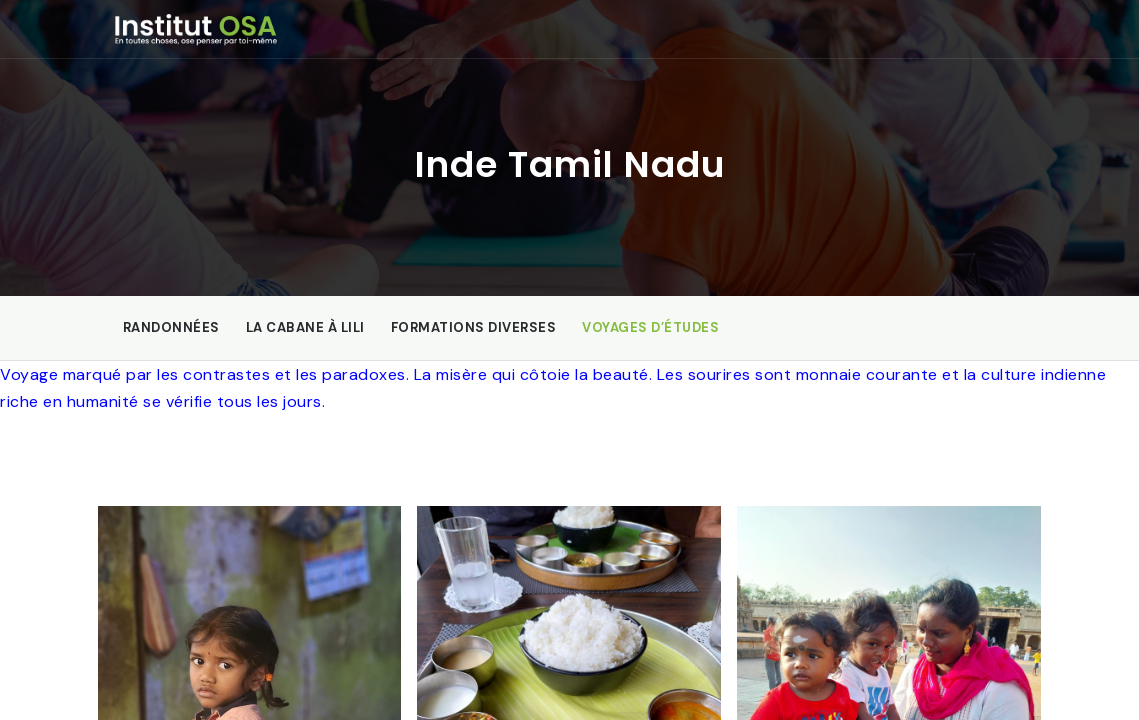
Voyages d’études (650, 327)
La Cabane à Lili (305, 327)
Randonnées (171, 327)
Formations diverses (474, 327)
